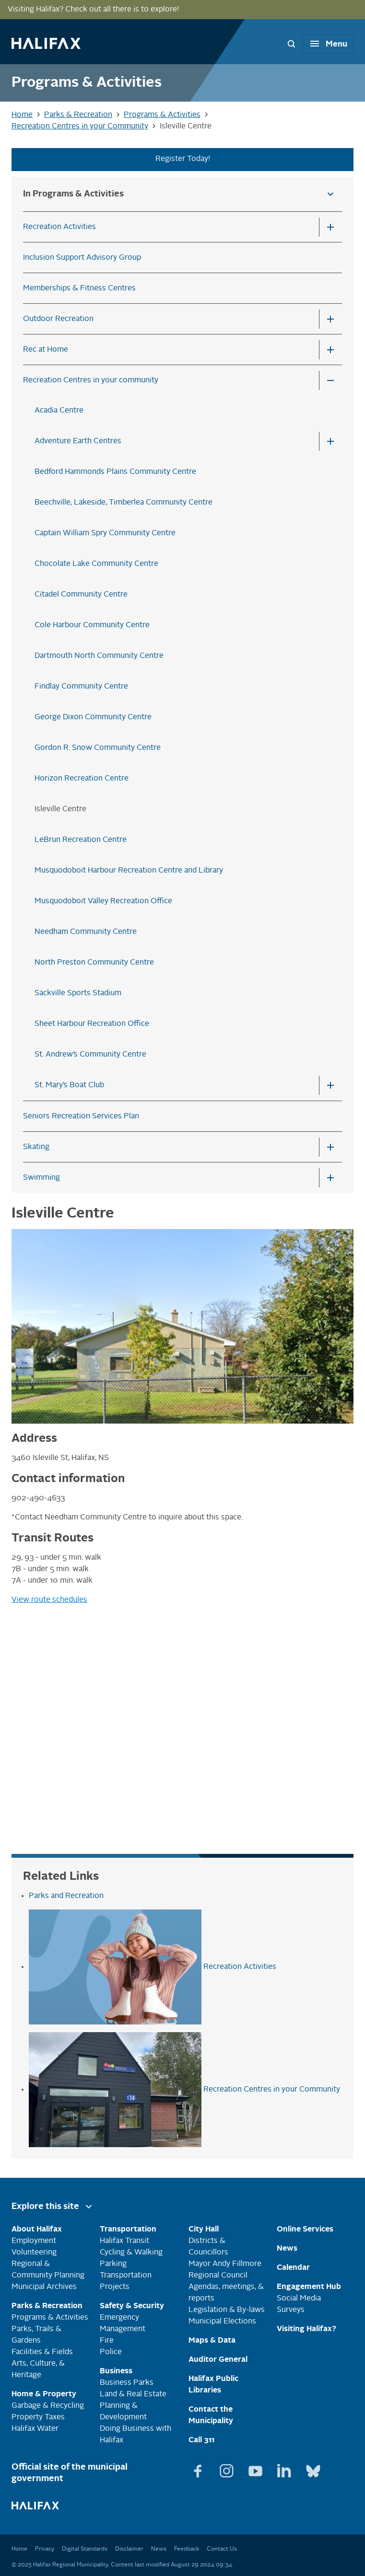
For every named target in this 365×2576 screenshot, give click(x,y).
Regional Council (217, 2275)
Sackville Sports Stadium (78, 993)
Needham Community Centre (86, 932)
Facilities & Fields (42, 2352)
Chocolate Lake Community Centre (96, 564)
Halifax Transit (124, 2241)
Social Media (299, 2298)
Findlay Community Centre (81, 686)
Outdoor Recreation (58, 319)
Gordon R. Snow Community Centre (98, 748)
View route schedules (49, 1600)
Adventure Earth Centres (78, 441)
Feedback (186, 2549)
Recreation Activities (59, 227)
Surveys (291, 2310)
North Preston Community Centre (94, 962)
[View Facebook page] (199, 2467)
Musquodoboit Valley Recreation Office (103, 901)
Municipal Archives (44, 2287)
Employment (34, 2241)
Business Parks (126, 2383)
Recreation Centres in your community (90, 380)
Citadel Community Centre (81, 594)
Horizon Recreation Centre (82, 778)
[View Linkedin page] (285, 2467)
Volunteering (34, 2252)
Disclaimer (129, 2549)
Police (111, 2352)
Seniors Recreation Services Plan (81, 1116)
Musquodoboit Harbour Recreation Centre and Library (129, 870)
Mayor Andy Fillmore (224, 2264)
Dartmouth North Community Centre (99, 656)
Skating (36, 1147)
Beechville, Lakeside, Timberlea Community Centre (123, 502)
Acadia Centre (59, 410)
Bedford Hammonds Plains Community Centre (115, 472)
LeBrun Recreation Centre (81, 840)
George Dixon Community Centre (93, 717)
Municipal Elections (222, 2321)
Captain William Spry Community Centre (105, 533)
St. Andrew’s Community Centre (90, 1054)
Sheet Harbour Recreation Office (92, 1024)
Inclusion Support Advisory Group (82, 258)
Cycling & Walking (131, 2252)
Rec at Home (45, 350)
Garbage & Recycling (48, 2406)
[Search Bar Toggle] (291, 43)
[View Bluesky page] (313, 2467)
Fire (107, 2341)
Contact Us (222, 2549)
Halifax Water (35, 2429)
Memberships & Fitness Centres (79, 288)
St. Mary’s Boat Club (69, 1085)
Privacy (44, 2549)
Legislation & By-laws (226, 2310)
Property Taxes (38, 2417)
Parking (113, 2264)
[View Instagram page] (227, 2467)
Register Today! (182, 159)
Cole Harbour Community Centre (92, 625)
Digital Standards (84, 2549)
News (158, 2549)
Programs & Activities (50, 2318)
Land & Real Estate (133, 2394)
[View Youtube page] (256, 2467)
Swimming (41, 1178)
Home (19, 2549)
